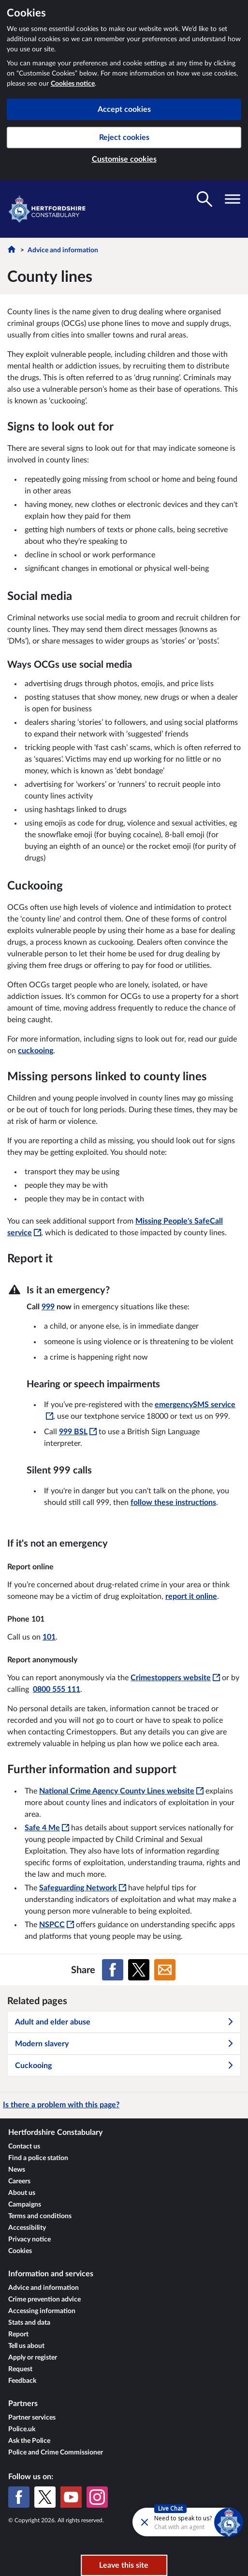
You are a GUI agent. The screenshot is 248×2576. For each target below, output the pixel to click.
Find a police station (38, 2158)
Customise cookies (124, 159)
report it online (191, 1596)
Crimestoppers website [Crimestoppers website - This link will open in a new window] (175, 1678)
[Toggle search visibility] (204, 199)
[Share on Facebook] (112, 1969)
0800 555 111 (56, 1689)
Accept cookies (124, 109)
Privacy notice (29, 2239)
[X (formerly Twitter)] (45, 2497)
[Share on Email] (164, 1969)
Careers (19, 2181)
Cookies (20, 2251)
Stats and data (29, 2322)
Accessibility (27, 2227)
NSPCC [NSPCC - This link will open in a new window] (56, 1925)
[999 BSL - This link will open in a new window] (78, 1432)
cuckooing (35, 1051)
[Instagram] (97, 2497)
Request (20, 2369)
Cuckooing (124, 2066)
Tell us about (26, 2346)
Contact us (24, 2146)
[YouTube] (71, 2497)
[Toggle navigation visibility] (232, 199)
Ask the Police (29, 2441)
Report (18, 2334)
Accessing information (41, 2311)
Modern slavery (124, 2044)
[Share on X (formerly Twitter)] (138, 1969)
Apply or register (32, 2357)
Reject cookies (124, 137)
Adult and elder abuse (124, 2022)
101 (49, 1637)
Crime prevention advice (44, 2299)
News (16, 2169)
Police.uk (21, 2429)
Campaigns (24, 2204)
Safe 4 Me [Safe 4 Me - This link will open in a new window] (47, 1828)
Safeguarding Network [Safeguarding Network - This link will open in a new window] (82, 1888)
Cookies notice (73, 83)
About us (21, 2193)
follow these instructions (173, 1502)
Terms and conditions (40, 2216)
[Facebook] (18, 2497)
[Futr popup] (162, 2521)
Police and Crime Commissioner (55, 2452)
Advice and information (63, 250)
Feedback (22, 2380)
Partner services (32, 2417)
